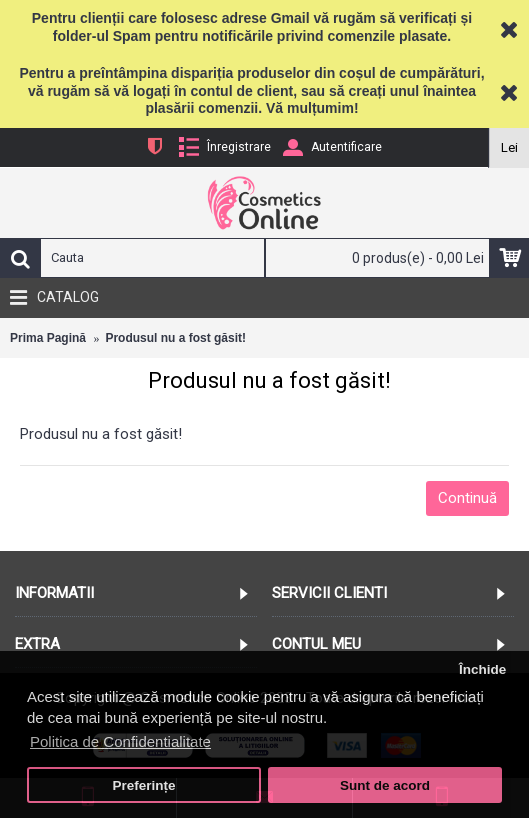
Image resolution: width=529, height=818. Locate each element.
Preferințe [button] (144, 785)
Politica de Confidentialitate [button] (120, 741)
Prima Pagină (48, 338)
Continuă (467, 498)
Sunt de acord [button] (385, 785)
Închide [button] (482, 669)
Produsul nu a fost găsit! (175, 338)
